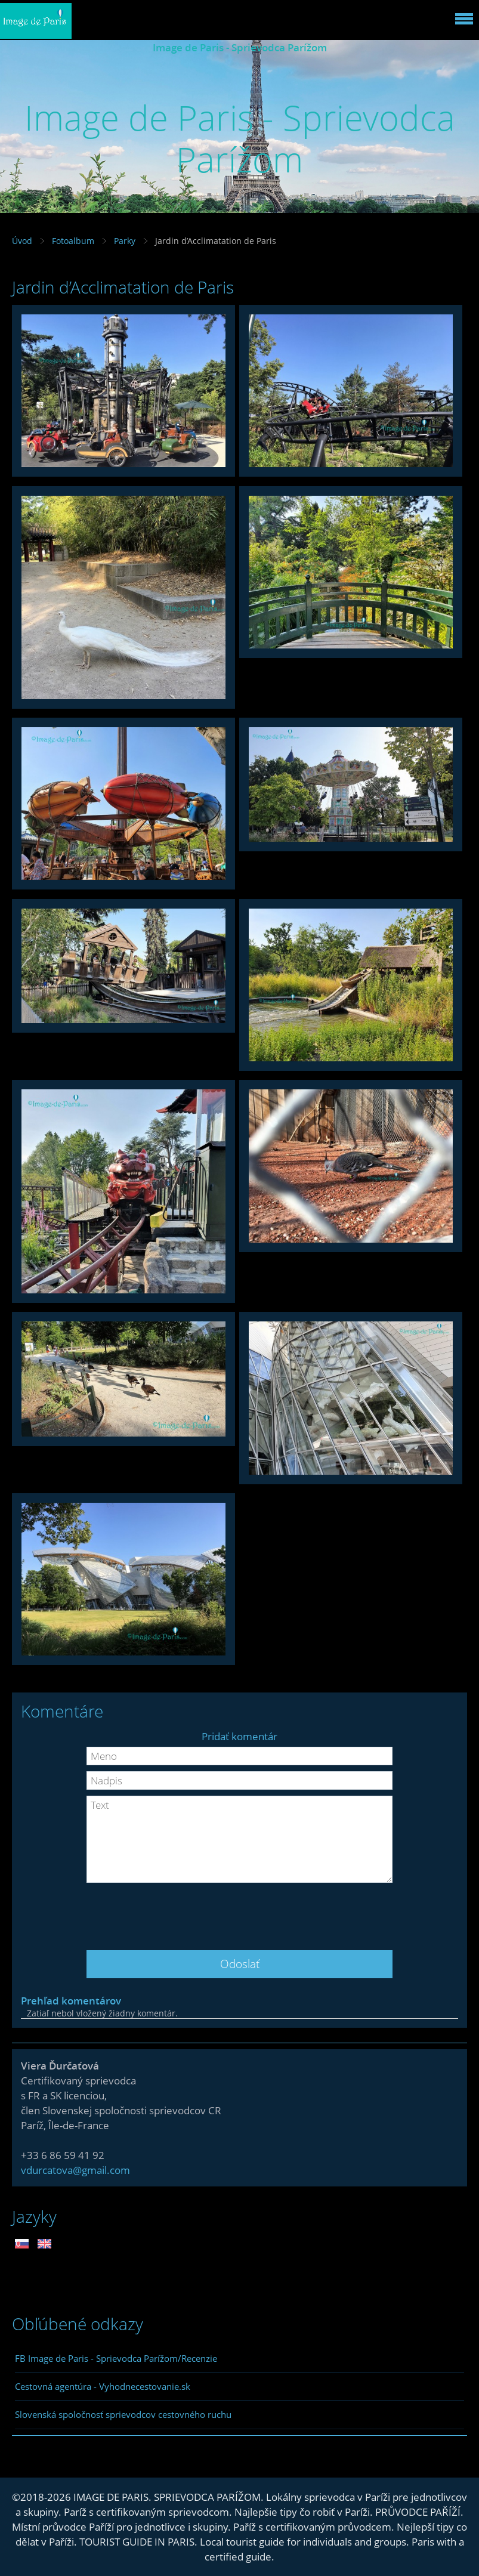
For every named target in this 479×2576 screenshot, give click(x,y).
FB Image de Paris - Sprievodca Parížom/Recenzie (116, 2358)
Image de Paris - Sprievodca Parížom (240, 47)
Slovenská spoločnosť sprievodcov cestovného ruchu (123, 2414)
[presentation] (239, 1912)
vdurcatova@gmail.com (75, 2170)
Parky (124, 240)
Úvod (22, 240)
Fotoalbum (73, 240)
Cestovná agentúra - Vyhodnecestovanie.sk (102, 2386)
